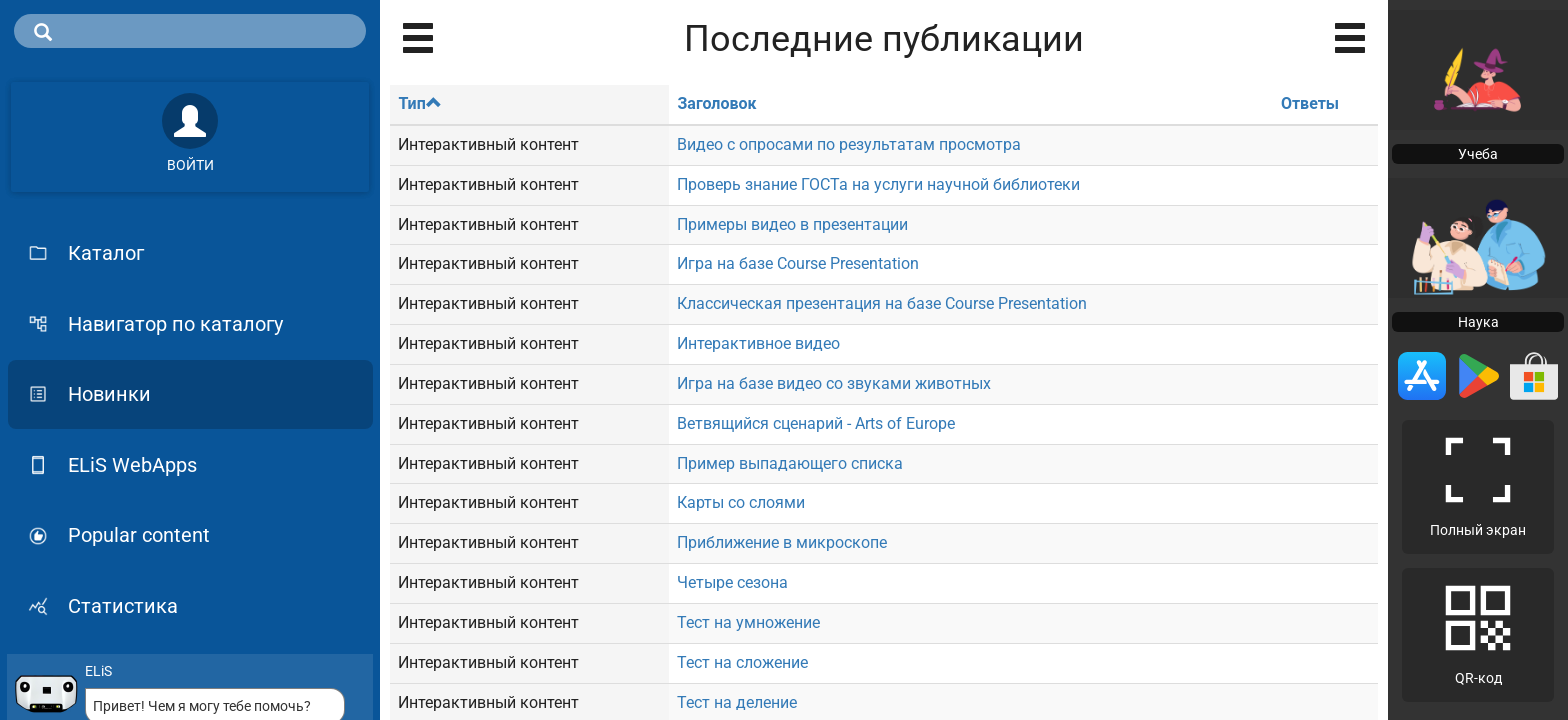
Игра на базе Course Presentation (798, 263)
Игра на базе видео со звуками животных (834, 383)
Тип (419, 103)
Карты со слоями (741, 502)
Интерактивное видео (758, 343)
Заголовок (716, 103)
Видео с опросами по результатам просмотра (849, 144)
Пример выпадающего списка (790, 463)
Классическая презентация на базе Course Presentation (882, 303)
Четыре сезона (732, 582)
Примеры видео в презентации (792, 224)
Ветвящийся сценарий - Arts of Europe (816, 423)
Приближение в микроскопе (782, 542)
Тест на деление (737, 702)
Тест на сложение (742, 662)
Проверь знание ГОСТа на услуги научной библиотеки (878, 184)
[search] (190, 31)
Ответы (1310, 103)
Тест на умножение (748, 622)
